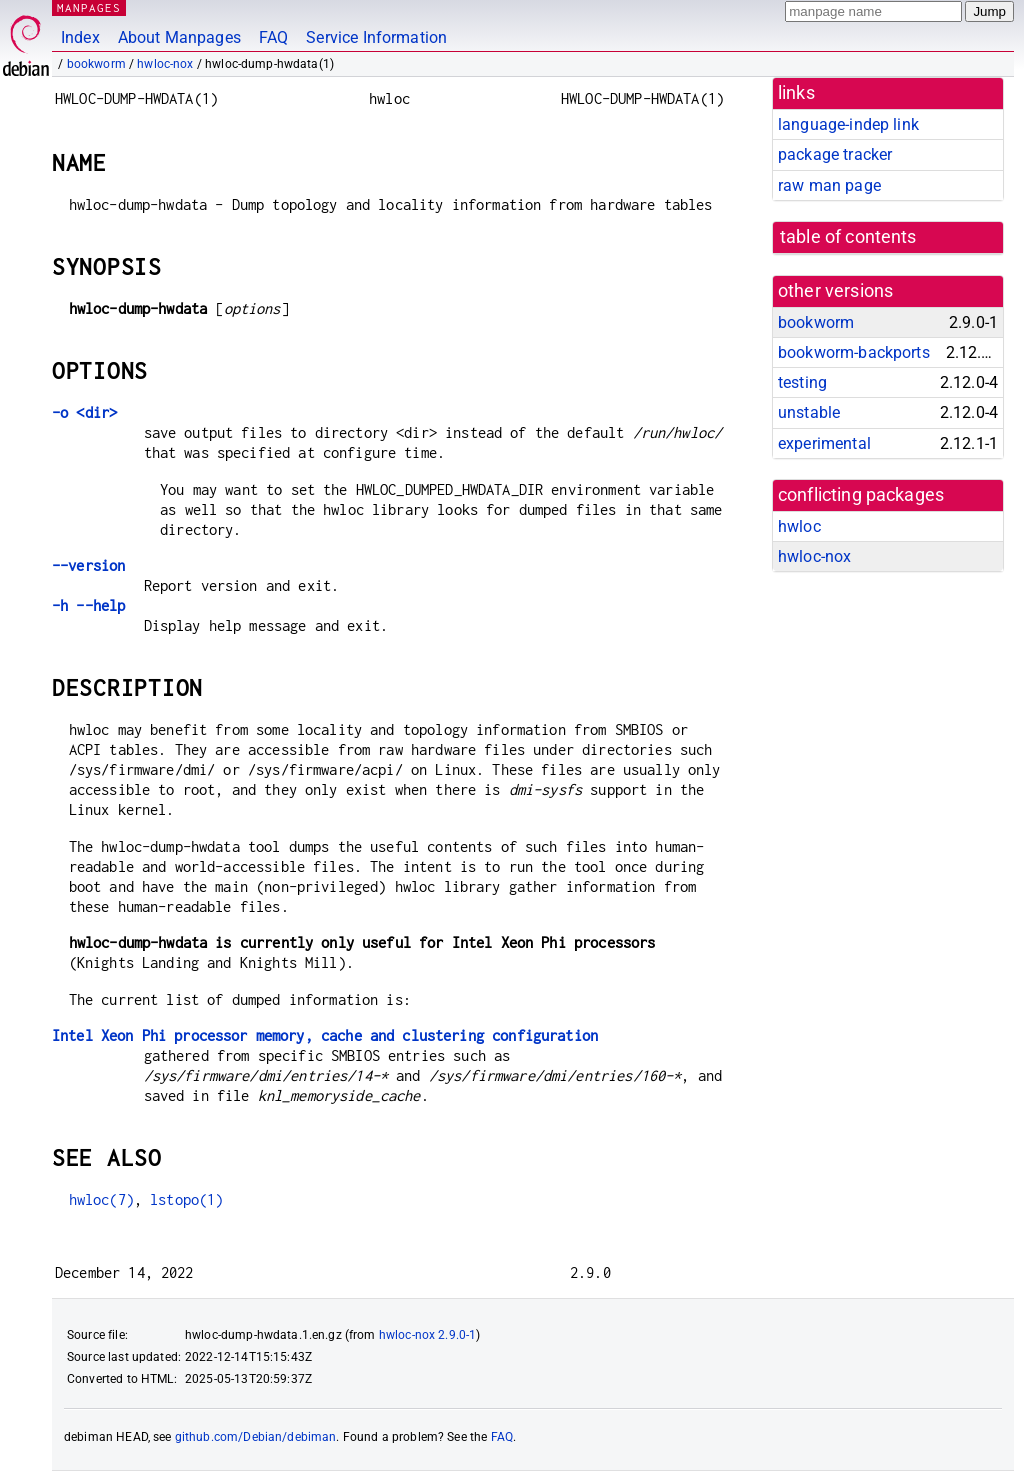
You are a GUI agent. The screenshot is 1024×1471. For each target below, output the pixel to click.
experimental (824, 443)
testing (802, 382)
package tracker (835, 154)
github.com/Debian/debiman (256, 1437)
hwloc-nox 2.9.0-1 (428, 1335)
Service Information (376, 37)
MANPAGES (89, 7)
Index (80, 37)
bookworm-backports (854, 352)
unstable (809, 412)
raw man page (829, 185)
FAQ (273, 37)
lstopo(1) (186, 1199)
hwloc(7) (101, 1199)
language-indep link (848, 124)
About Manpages (179, 37)
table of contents (848, 237)
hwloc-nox (165, 64)
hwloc (799, 526)
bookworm (96, 64)
